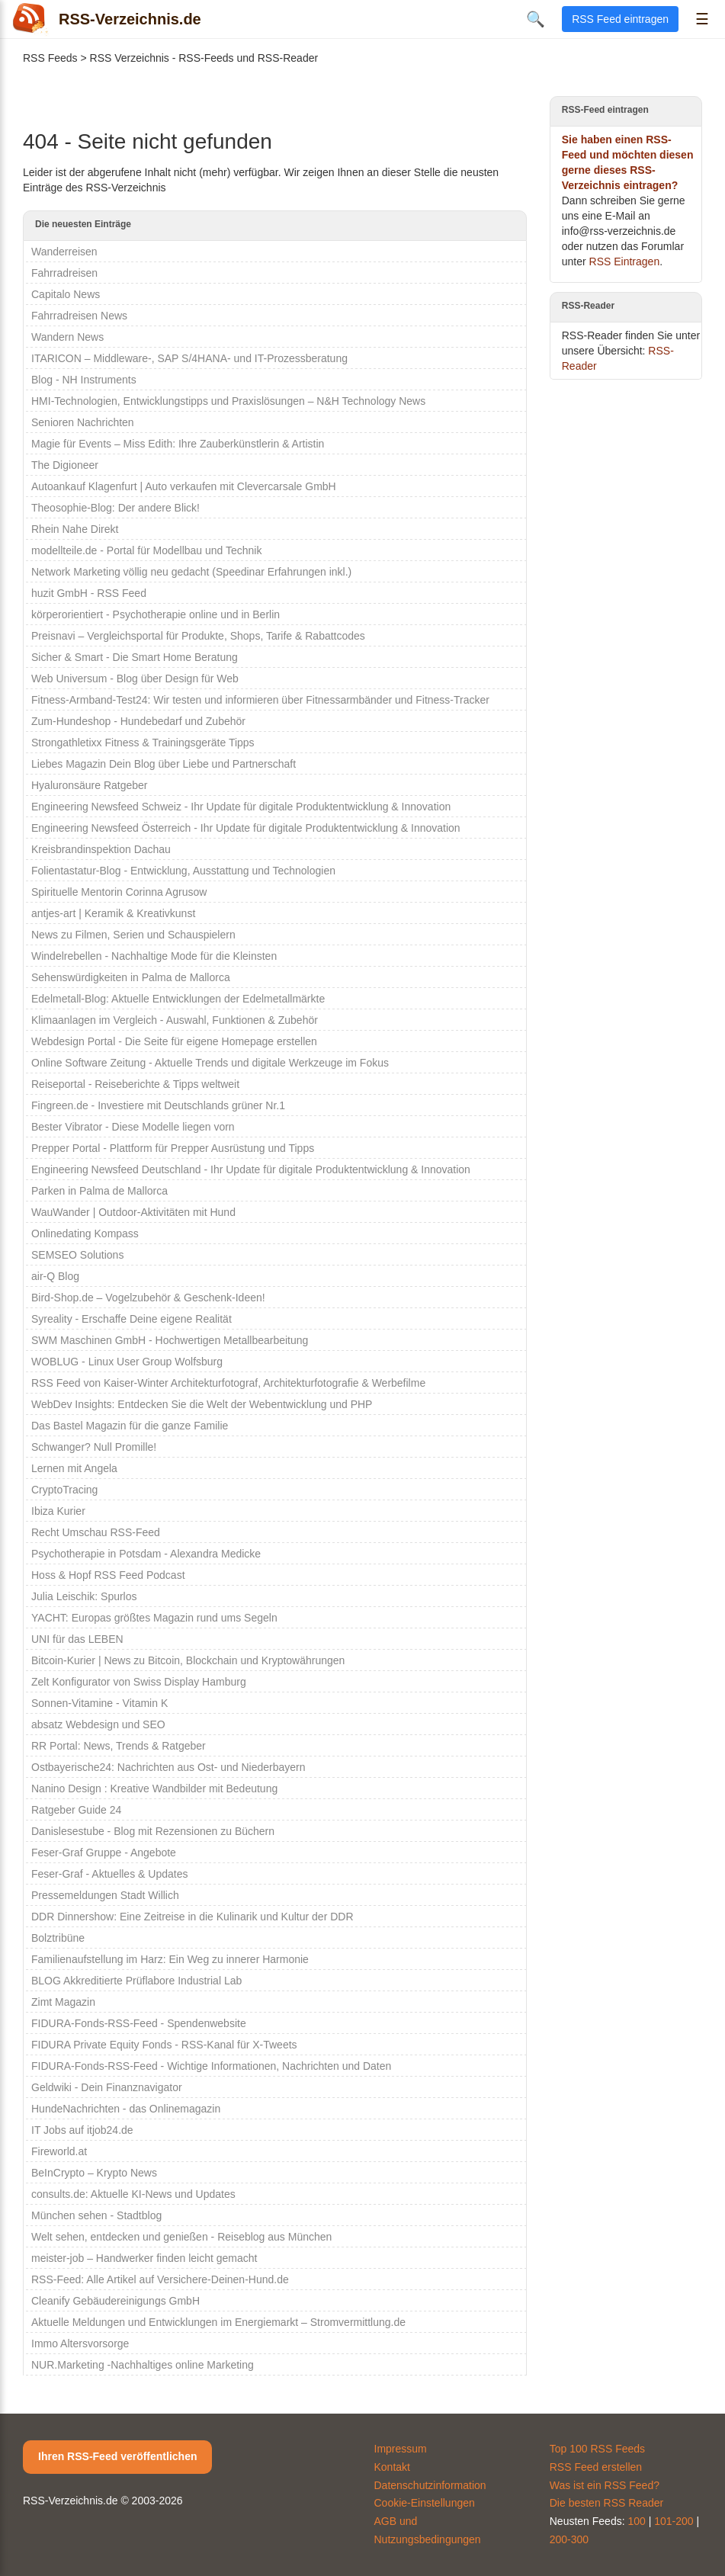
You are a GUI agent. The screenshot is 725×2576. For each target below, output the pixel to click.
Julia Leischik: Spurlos (84, 1596)
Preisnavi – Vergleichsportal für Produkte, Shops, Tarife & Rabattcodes (198, 636)
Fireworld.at (59, 2151)
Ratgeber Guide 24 (76, 1810)
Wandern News (67, 337)
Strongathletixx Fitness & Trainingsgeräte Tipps (143, 742)
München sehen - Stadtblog (96, 2215)
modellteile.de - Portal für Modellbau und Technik (146, 550)
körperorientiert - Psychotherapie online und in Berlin (155, 614)
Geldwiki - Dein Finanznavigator (106, 2087)
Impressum (400, 2449)
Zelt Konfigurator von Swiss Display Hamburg (138, 1682)
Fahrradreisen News (79, 316)
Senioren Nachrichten (82, 422)
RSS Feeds (50, 58)
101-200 (673, 2521)
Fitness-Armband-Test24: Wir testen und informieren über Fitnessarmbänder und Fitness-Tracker (260, 700)
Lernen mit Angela (74, 1468)
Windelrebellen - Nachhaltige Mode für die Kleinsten (154, 956)
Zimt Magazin (63, 2002)
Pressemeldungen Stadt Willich (105, 1895)
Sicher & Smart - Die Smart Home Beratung (134, 657)
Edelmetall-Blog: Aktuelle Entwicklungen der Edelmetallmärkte (178, 999)
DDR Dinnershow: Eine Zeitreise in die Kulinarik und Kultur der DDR (192, 1916)
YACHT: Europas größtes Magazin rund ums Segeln (154, 1618)
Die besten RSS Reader (606, 2503)
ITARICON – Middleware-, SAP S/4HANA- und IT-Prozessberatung (189, 358)
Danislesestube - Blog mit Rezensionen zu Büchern (152, 1831)
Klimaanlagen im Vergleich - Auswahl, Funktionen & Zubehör (174, 1020)
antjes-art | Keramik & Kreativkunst (113, 913)
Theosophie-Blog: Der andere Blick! (115, 508)
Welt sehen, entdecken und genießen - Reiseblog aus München (181, 2237)
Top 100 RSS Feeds (597, 2449)
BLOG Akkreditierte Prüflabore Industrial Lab (136, 1981)
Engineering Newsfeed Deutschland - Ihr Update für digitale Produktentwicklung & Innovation (250, 1169)
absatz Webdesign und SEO (98, 1724)
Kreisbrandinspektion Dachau (101, 849)
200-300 (569, 2539)
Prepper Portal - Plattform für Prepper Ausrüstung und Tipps (172, 1148)
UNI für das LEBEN (77, 1639)
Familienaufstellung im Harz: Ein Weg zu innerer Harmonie (170, 1959)
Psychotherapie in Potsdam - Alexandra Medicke (146, 1554)
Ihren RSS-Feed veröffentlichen (117, 2456)
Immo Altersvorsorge (80, 2343)
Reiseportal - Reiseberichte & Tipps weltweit (135, 1084)
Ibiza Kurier (58, 1511)
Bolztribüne (58, 1938)
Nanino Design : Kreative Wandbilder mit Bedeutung (154, 1788)
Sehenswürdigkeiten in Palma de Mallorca (130, 977)
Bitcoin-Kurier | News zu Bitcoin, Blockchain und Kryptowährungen (188, 1660)
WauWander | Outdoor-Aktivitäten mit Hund (133, 1212)
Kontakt (392, 2467)
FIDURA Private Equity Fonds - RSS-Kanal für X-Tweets (164, 2045)
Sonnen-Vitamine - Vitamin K (99, 1703)
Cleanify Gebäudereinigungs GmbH (115, 2301)
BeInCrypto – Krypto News (94, 2173)
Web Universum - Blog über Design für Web (135, 678)
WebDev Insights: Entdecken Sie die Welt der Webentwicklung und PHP (201, 1404)
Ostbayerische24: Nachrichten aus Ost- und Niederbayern (168, 1767)
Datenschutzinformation (430, 2485)
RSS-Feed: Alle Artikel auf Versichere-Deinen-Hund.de (160, 2279)
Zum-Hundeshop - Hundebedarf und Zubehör (138, 721)
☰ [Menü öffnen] (702, 19)
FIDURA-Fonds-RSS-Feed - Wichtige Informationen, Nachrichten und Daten (211, 2066)
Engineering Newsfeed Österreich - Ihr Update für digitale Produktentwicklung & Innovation (245, 828)
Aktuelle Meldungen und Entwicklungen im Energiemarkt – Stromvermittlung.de (218, 2322)
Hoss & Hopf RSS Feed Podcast (108, 1575)
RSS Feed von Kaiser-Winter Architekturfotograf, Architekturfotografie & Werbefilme (228, 1383)
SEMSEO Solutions (77, 1255)
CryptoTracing (64, 1490)
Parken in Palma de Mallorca (99, 1191)
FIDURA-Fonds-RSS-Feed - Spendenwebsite (138, 2023)
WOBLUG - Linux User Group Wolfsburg (127, 1361)
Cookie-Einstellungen (424, 2503)
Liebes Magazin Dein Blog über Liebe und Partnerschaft (163, 764)
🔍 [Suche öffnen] (535, 19)
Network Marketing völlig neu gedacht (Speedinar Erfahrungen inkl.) (191, 572)
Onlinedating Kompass (85, 1233)
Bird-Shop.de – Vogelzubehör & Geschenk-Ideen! (148, 1297)
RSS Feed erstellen (596, 2467)
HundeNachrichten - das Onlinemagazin (125, 2109)
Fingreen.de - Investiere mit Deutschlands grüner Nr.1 (158, 1105)
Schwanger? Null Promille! (93, 1447)
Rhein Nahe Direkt (74, 529)
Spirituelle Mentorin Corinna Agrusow (119, 892)
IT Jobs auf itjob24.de (82, 2130)
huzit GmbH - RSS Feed (88, 593)
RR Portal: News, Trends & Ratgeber (118, 1746)
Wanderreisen (64, 251)
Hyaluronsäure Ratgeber (89, 785)
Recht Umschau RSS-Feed (95, 1532)
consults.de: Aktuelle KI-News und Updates (133, 2194)
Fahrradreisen (64, 273)
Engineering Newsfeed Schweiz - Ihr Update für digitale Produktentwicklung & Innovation (241, 806)
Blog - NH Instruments (83, 380)
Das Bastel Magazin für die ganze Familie (129, 1426)
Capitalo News (65, 294)
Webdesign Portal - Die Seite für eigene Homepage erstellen (174, 1041)
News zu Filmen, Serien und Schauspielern (133, 935)
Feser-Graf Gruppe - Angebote (103, 1852)
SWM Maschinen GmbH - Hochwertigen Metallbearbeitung (169, 1340)
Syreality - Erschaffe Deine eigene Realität (131, 1319)
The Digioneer (64, 465)
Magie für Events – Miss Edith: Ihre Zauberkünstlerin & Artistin (177, 444)
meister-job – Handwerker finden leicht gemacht (144, 2258)
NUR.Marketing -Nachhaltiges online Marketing (142, 2365)
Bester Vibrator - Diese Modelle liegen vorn (133, 1127)
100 (636, 2521)
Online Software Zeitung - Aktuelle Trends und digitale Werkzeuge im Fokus (210, 1063)
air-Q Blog (55, 1276)
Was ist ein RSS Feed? (604, 2485)
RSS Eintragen (624, 261)
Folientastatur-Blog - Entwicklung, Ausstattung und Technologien (183, 871)
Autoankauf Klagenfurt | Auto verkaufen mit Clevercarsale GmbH (183, 486)
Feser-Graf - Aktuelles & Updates (109, 1874)
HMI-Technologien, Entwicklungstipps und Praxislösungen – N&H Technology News (228, 401)
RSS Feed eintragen (620, 19)
